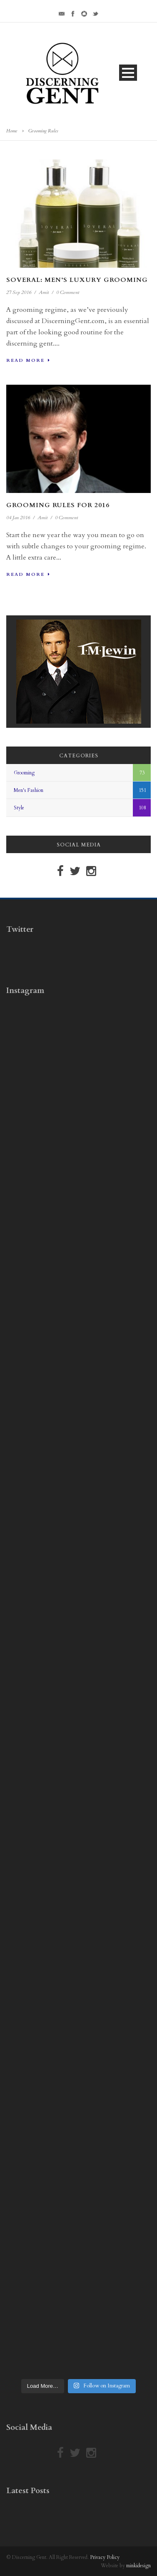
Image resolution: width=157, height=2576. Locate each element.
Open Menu (128, 73)
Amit (44, 292)
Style (19, 807)
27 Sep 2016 (18, 292)
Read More (28, 360)
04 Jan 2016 (18, 517)
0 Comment (67, 292)
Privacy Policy (105, 2557)
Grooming (24, 772)
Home (11, 131)
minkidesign (138, 2565)
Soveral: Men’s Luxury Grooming (77, 280)
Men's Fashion (28, 790)
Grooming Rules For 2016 (58, 505)
